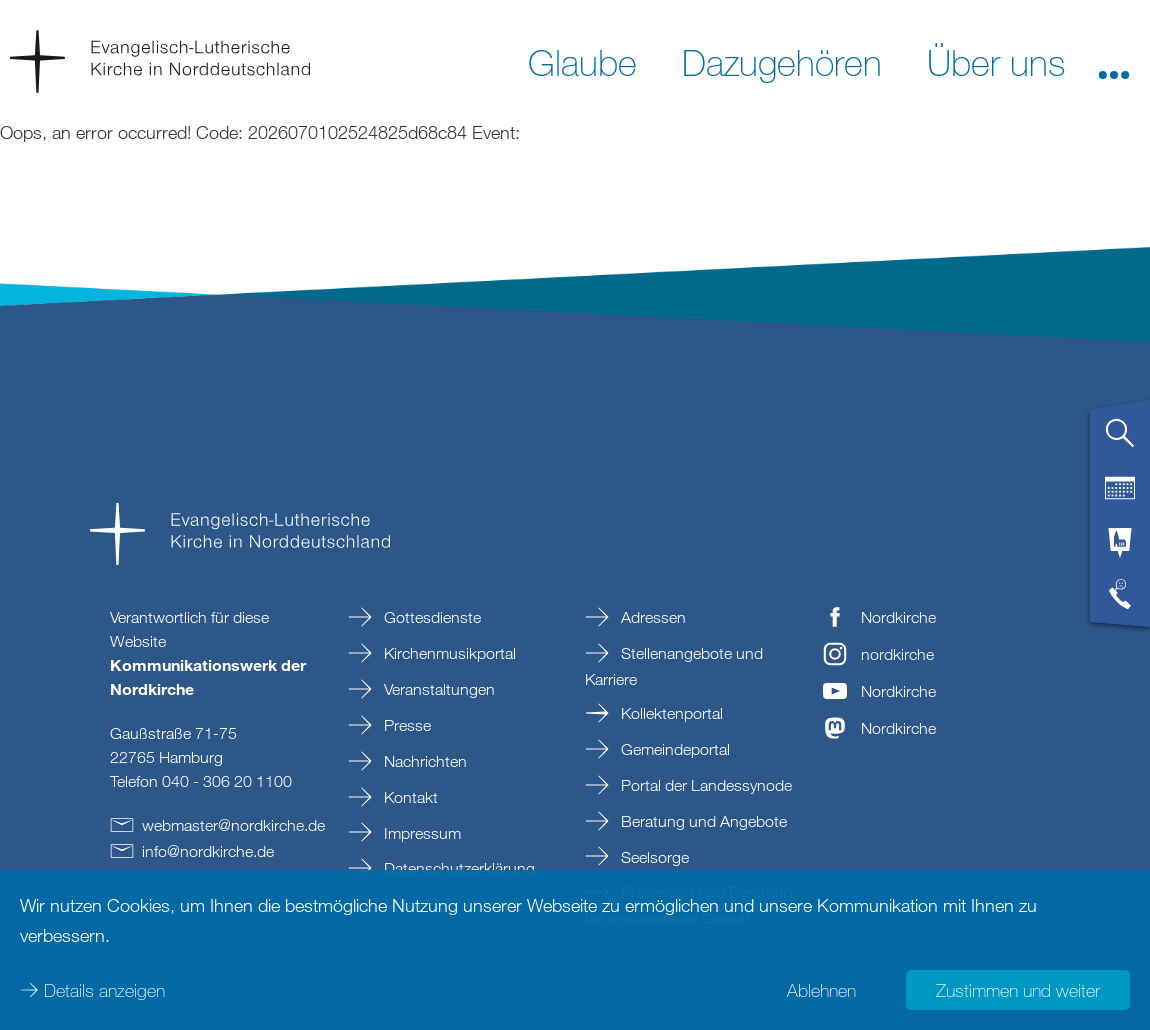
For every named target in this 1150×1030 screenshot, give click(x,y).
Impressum (420, 833)
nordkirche (897, 654)
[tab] (1120, 441)
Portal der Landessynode (704, 785)
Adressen (651, 617)
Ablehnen (821, 990)
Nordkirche (898, 617)
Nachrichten (423, 761)
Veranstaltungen (437, 689)
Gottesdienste (430, 617)
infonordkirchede (208, 851)
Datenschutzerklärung (457, 868)
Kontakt (409, 797)
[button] (1114, 61)
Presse (405, 725)
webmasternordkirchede (233, 825)
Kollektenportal (670, 713)
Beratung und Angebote (702, 821)
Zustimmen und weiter (1018, 990)
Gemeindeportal (673, 749)
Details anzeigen (104, 990)
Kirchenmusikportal (448, 653)
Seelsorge (653, 857)
